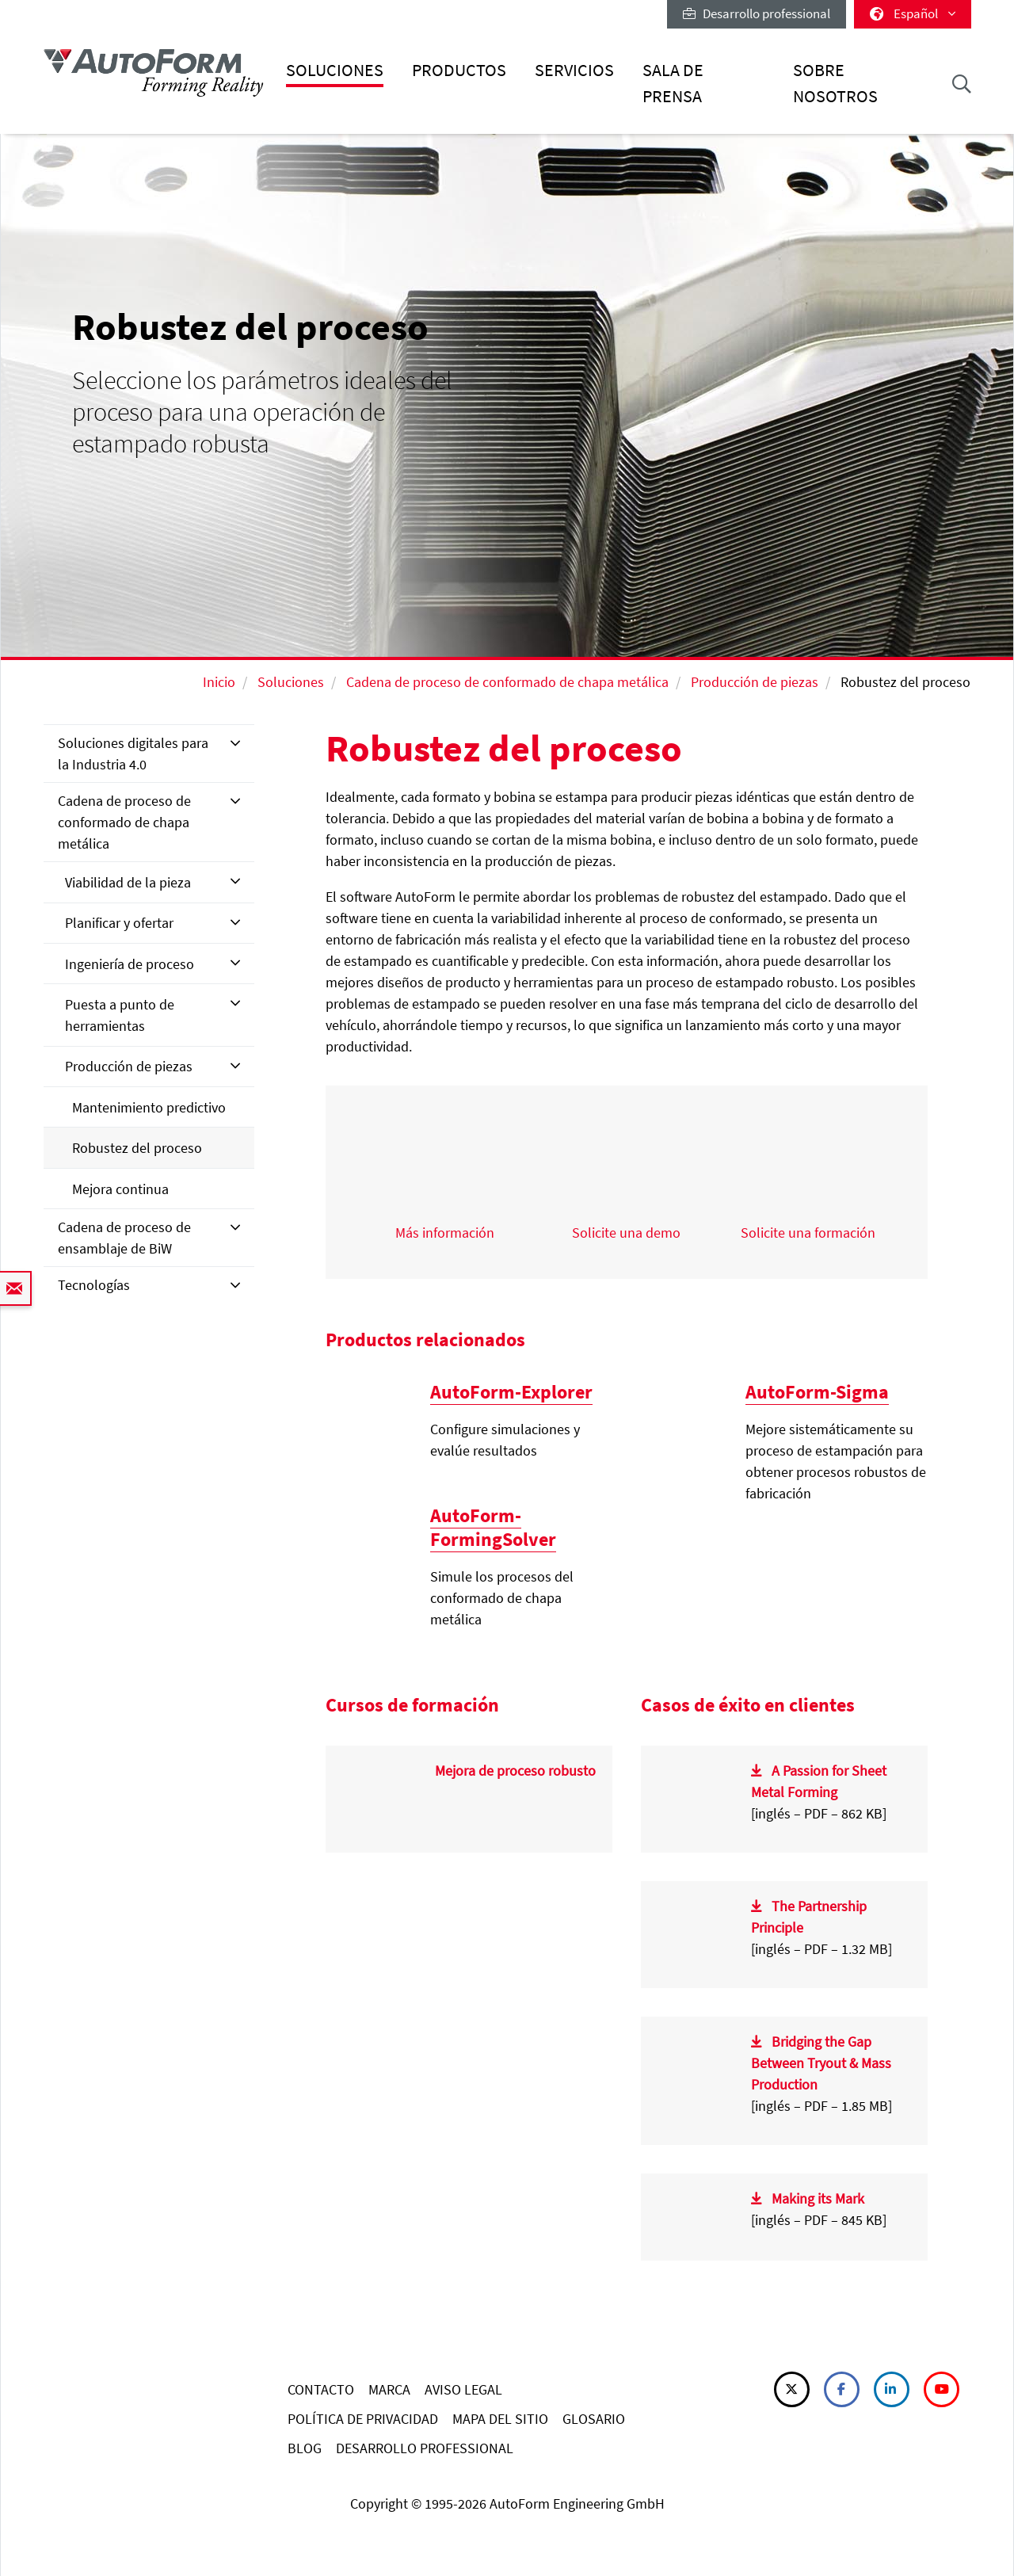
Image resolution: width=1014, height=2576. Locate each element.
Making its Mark (818, 2198)
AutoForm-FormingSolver (493, 1527)
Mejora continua (120, 1189)
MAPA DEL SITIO (500, 2419)
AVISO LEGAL (463, 2389)
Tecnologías (94, 1285)
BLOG (305, 2448)
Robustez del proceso (137, 1148)
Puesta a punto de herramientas (119, 1015)
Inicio (219, 682)
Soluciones (334, 70)
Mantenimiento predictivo (149, 1107)
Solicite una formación (808, 1232)
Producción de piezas (754, 682)
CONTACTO (321, 2389)
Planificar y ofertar (119, 923)
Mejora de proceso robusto (515, 1770)
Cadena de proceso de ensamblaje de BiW (124, 1237)
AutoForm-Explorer (511, 1392)
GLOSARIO (593, 2419)
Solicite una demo (626, 1232)
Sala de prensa (672, 82)
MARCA (389, 2389)
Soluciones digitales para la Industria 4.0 (133, 753)
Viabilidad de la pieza (128, 882)
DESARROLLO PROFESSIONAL (424, 2448)
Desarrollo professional (756, 13)
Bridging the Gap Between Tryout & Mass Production (821, 2062)
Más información (444, 1232)
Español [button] (912, 13)
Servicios (574, 70)
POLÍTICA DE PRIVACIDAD (363, 2419)
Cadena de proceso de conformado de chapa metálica (507, 682)
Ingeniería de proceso (129, 964)
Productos (459, 70)
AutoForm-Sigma (817, 1392)
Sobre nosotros (835, 82)
